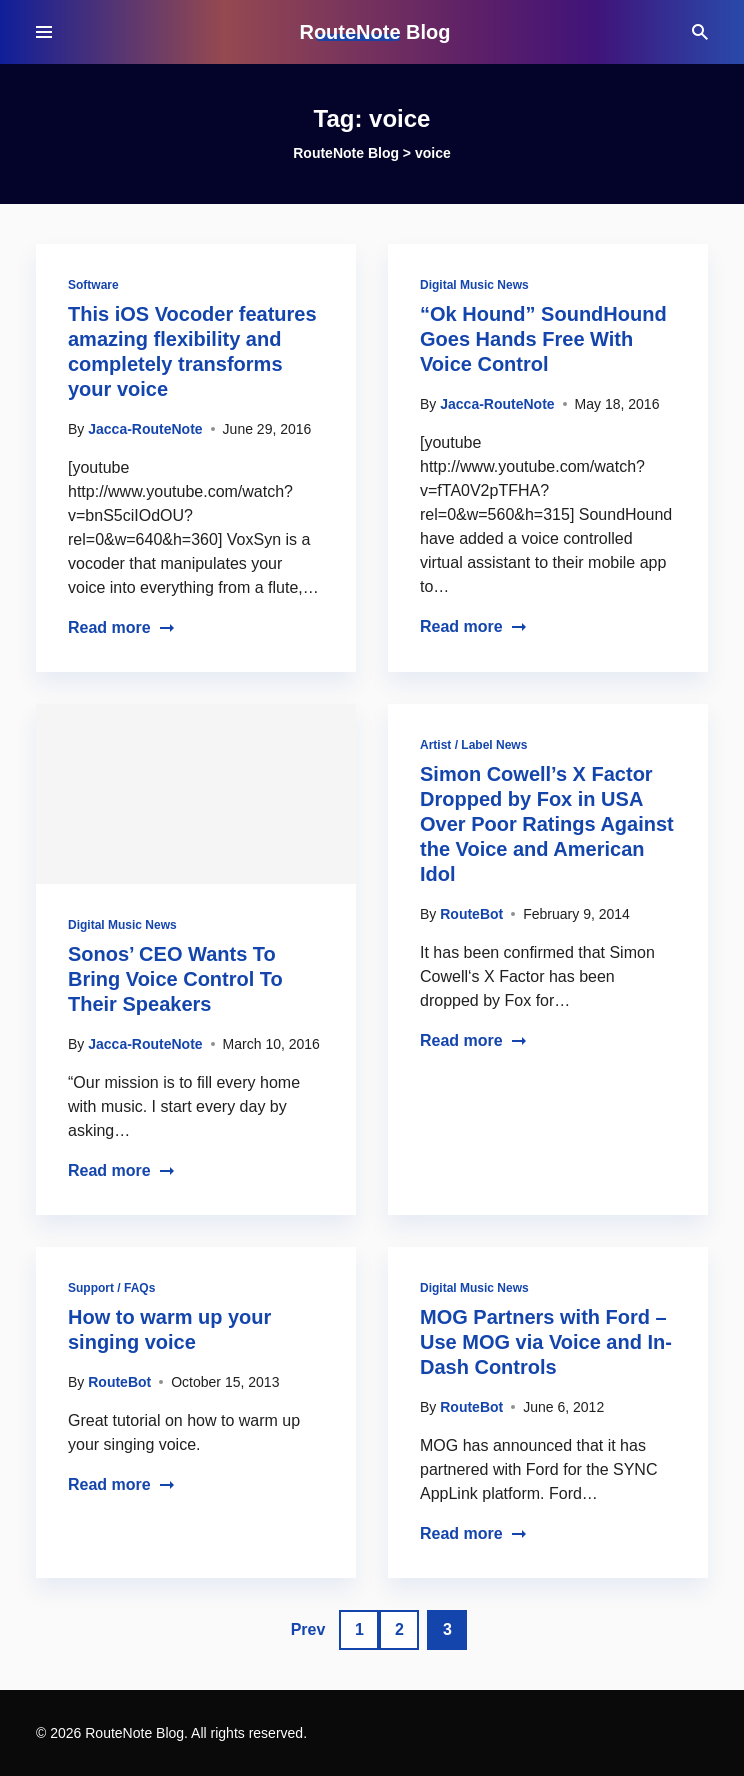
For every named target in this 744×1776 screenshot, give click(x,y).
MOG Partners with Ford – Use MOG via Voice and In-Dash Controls (546, 1342)
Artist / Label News (473, 745)
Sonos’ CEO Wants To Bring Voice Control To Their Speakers (175, 979)
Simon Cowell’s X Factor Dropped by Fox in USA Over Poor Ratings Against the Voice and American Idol (547, 824)
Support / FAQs (111, 1288)
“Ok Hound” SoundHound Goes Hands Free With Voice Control (543, 339)
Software (93, 285)
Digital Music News (474, 285)
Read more (121, 627)
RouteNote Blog (374, 32)
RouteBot (471, 914)
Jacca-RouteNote (145, 429)
